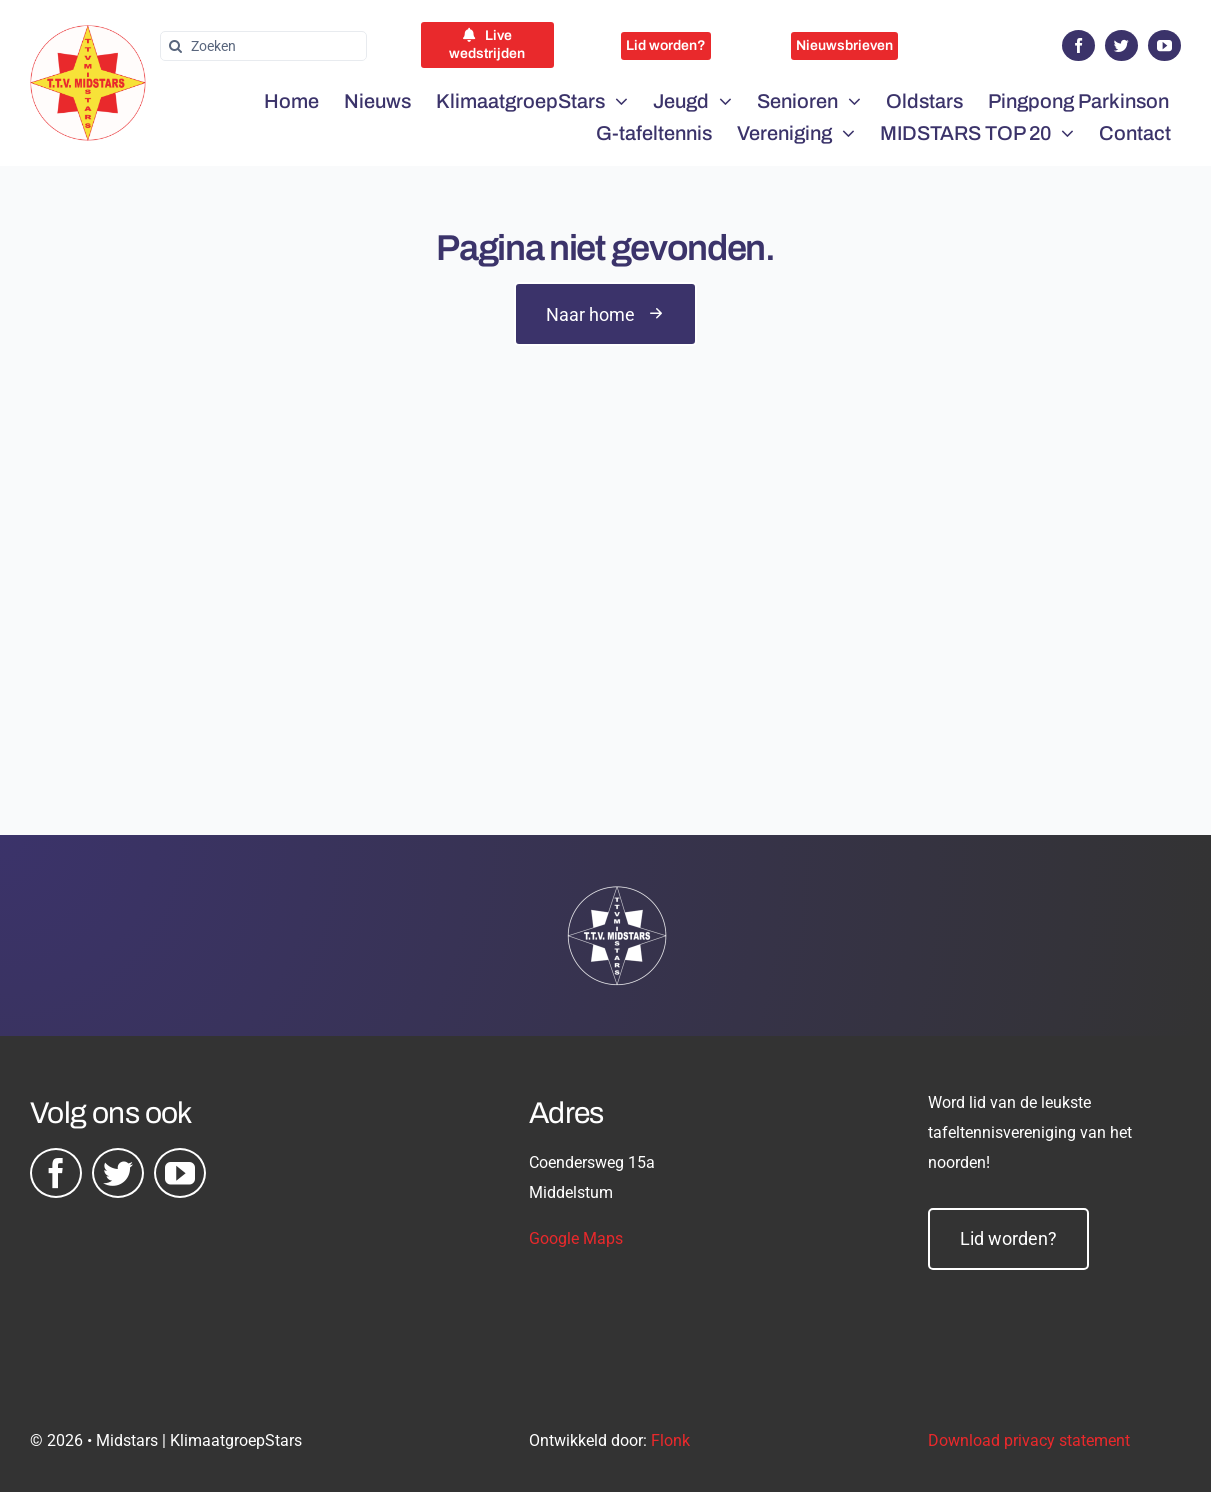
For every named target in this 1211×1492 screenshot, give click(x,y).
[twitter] (1121, 45)
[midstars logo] (88, 35)
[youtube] (1164, 45)
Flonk (670, 1440)
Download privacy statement (1029, 1440)
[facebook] (1078, 45)
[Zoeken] (263, 46)
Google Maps (576, 1238)
